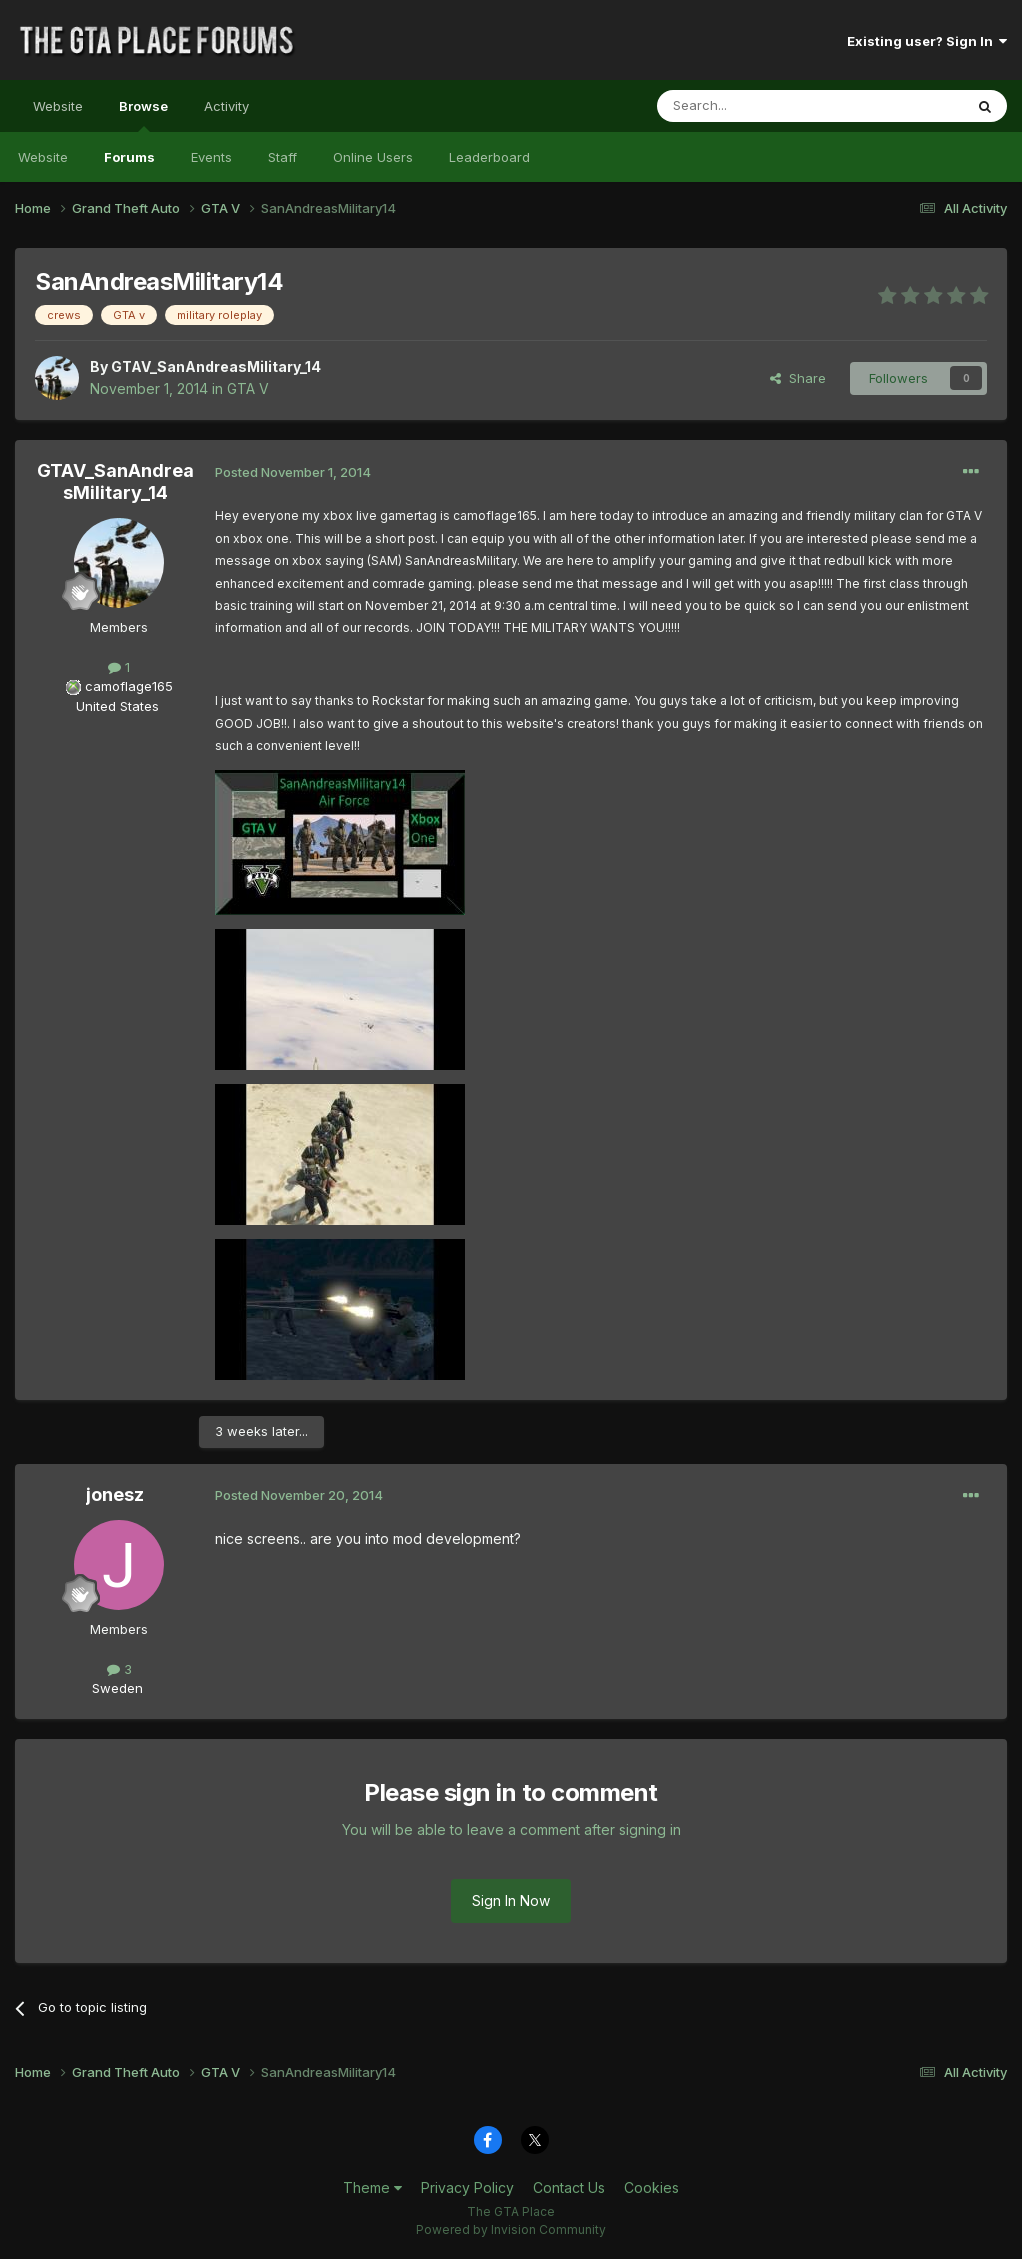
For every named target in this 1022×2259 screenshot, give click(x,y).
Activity (226, 106)
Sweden (117, 1688)
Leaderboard (489, 157)
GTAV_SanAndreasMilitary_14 (216, 366)
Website (58, 106)
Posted (293, 472)
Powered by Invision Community (511, 2229)
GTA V (248, 388)
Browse (143, 115)
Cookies (651, 2187)
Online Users (373, 157)
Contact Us (569, 2187)
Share (798, 378)
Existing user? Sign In (927, 41)
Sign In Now (511, 1900)
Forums (129, 157)
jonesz (115, 1494)
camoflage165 (129, 686)
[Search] (759, 106)
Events (211, 157)
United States (117, 706)
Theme (372, 2187)
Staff (282, 157)
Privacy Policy (467, 2187)
